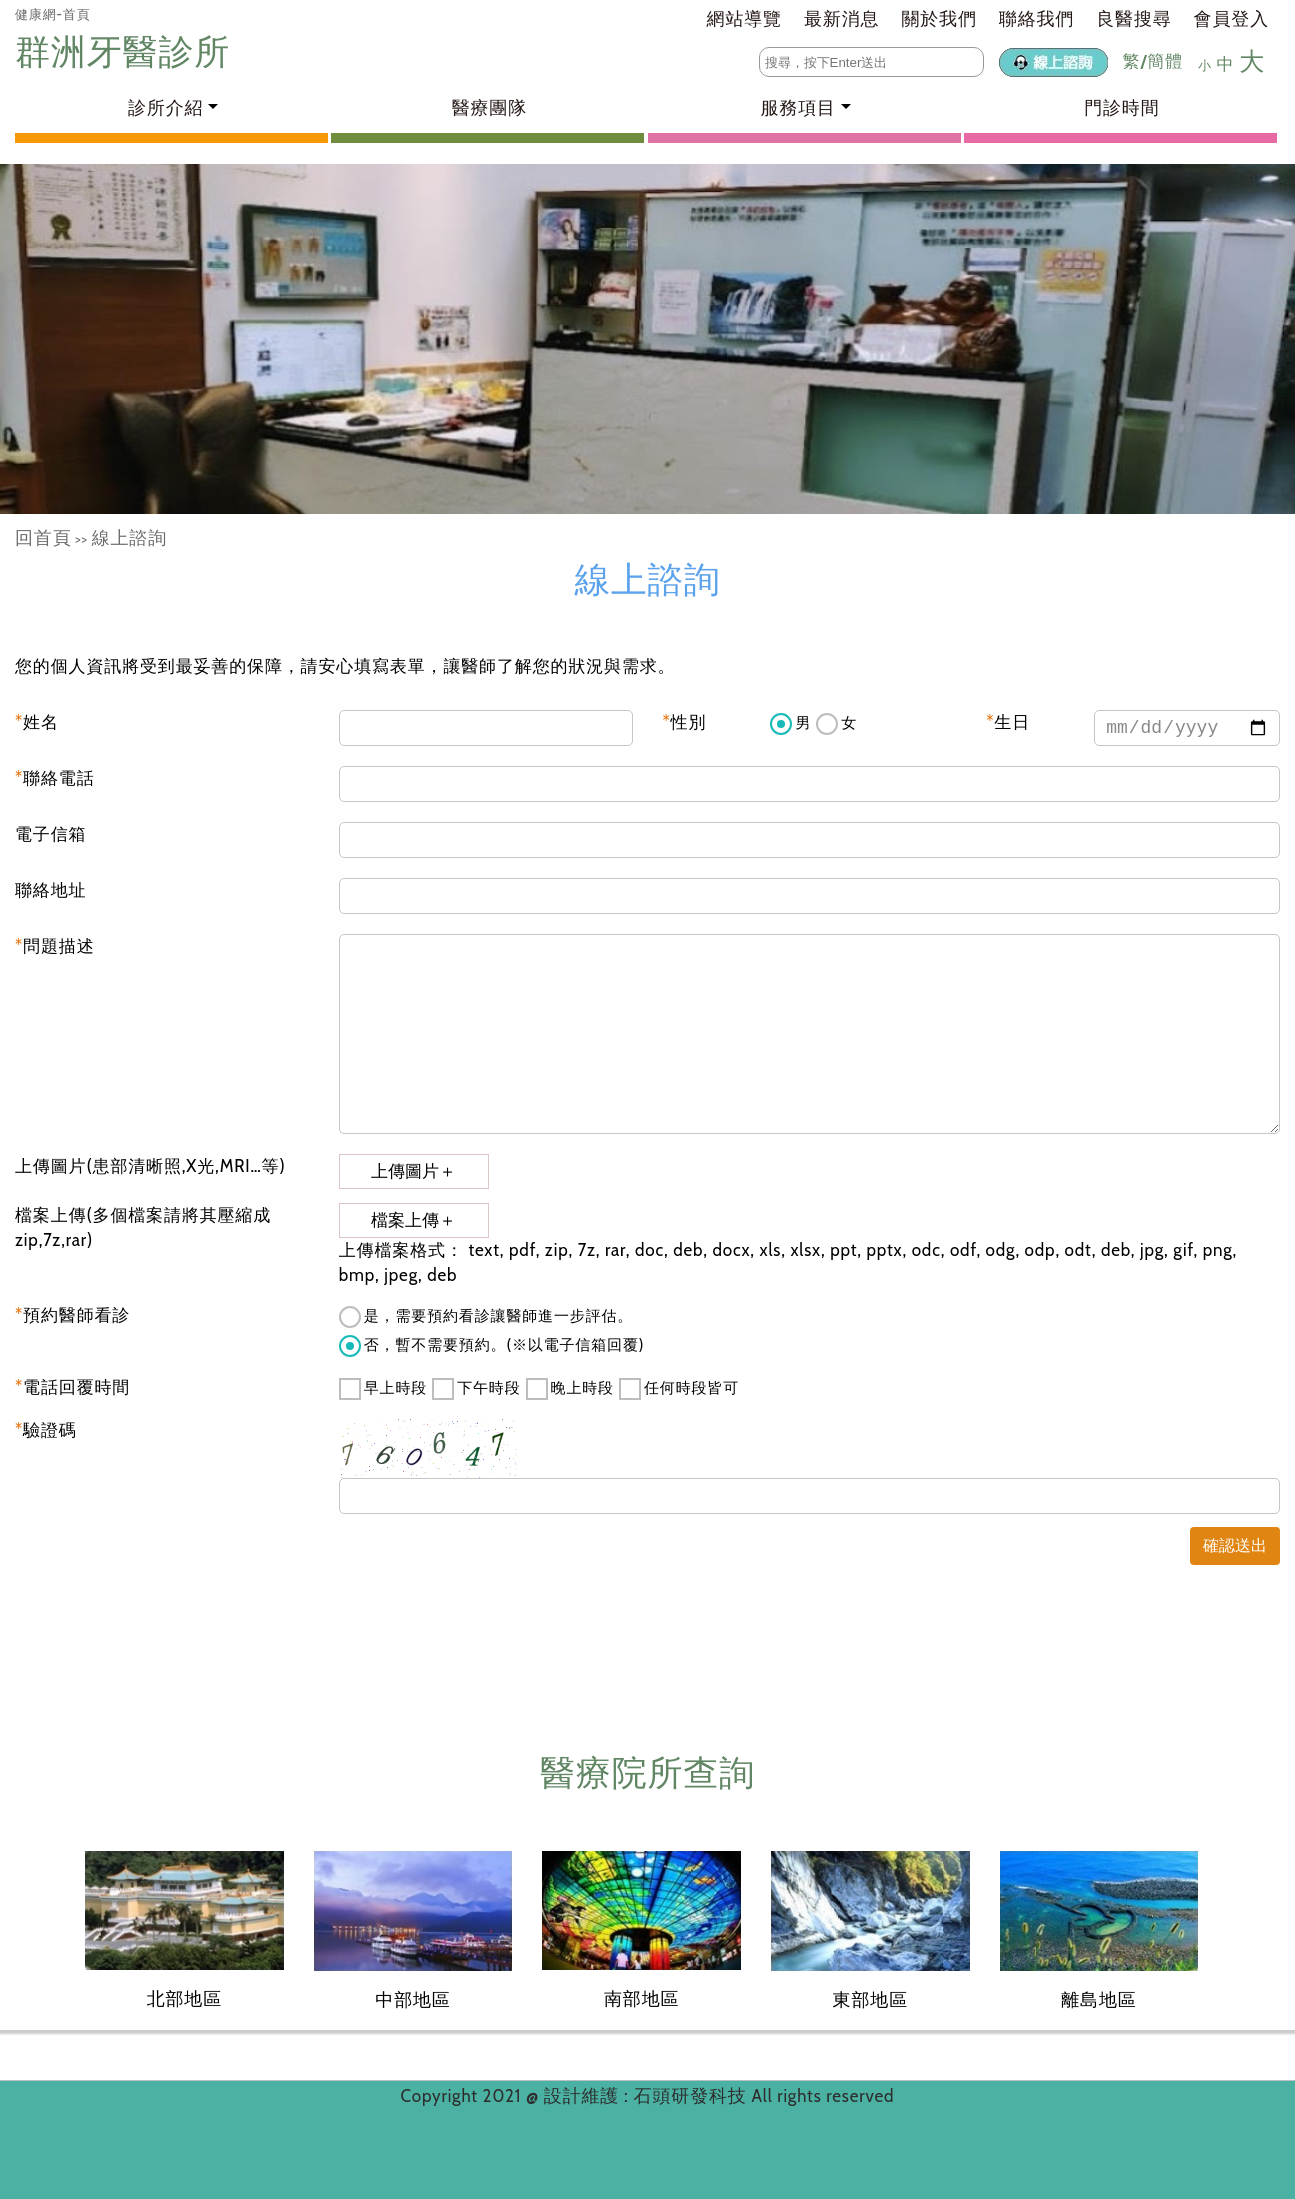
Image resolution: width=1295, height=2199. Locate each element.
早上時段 (383, 1389)
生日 (1008, 722)
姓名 (37, 722)
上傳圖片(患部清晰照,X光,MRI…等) (150, 1166)
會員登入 (1231, 19)
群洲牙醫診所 (127, 51)
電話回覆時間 (72, 1387)
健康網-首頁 (53, 14)
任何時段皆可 (679, 1389)
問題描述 (55, 946)
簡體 (1165, 61)
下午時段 (476, 1389)
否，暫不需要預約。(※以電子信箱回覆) (492, 1346)
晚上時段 (570, 1389)
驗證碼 (46, 1430)
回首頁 (43, 538)
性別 (685, 722)
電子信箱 (50, 834)
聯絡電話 (55, 778)
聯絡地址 (50, 890)
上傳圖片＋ (413, 1171)
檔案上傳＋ (413, 1220)
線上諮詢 (129, 538)
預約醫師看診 (72, 1315)
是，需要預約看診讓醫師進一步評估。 (486, 1317)
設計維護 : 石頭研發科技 (648, 2096)
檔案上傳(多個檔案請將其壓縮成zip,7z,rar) (143, 1228)
